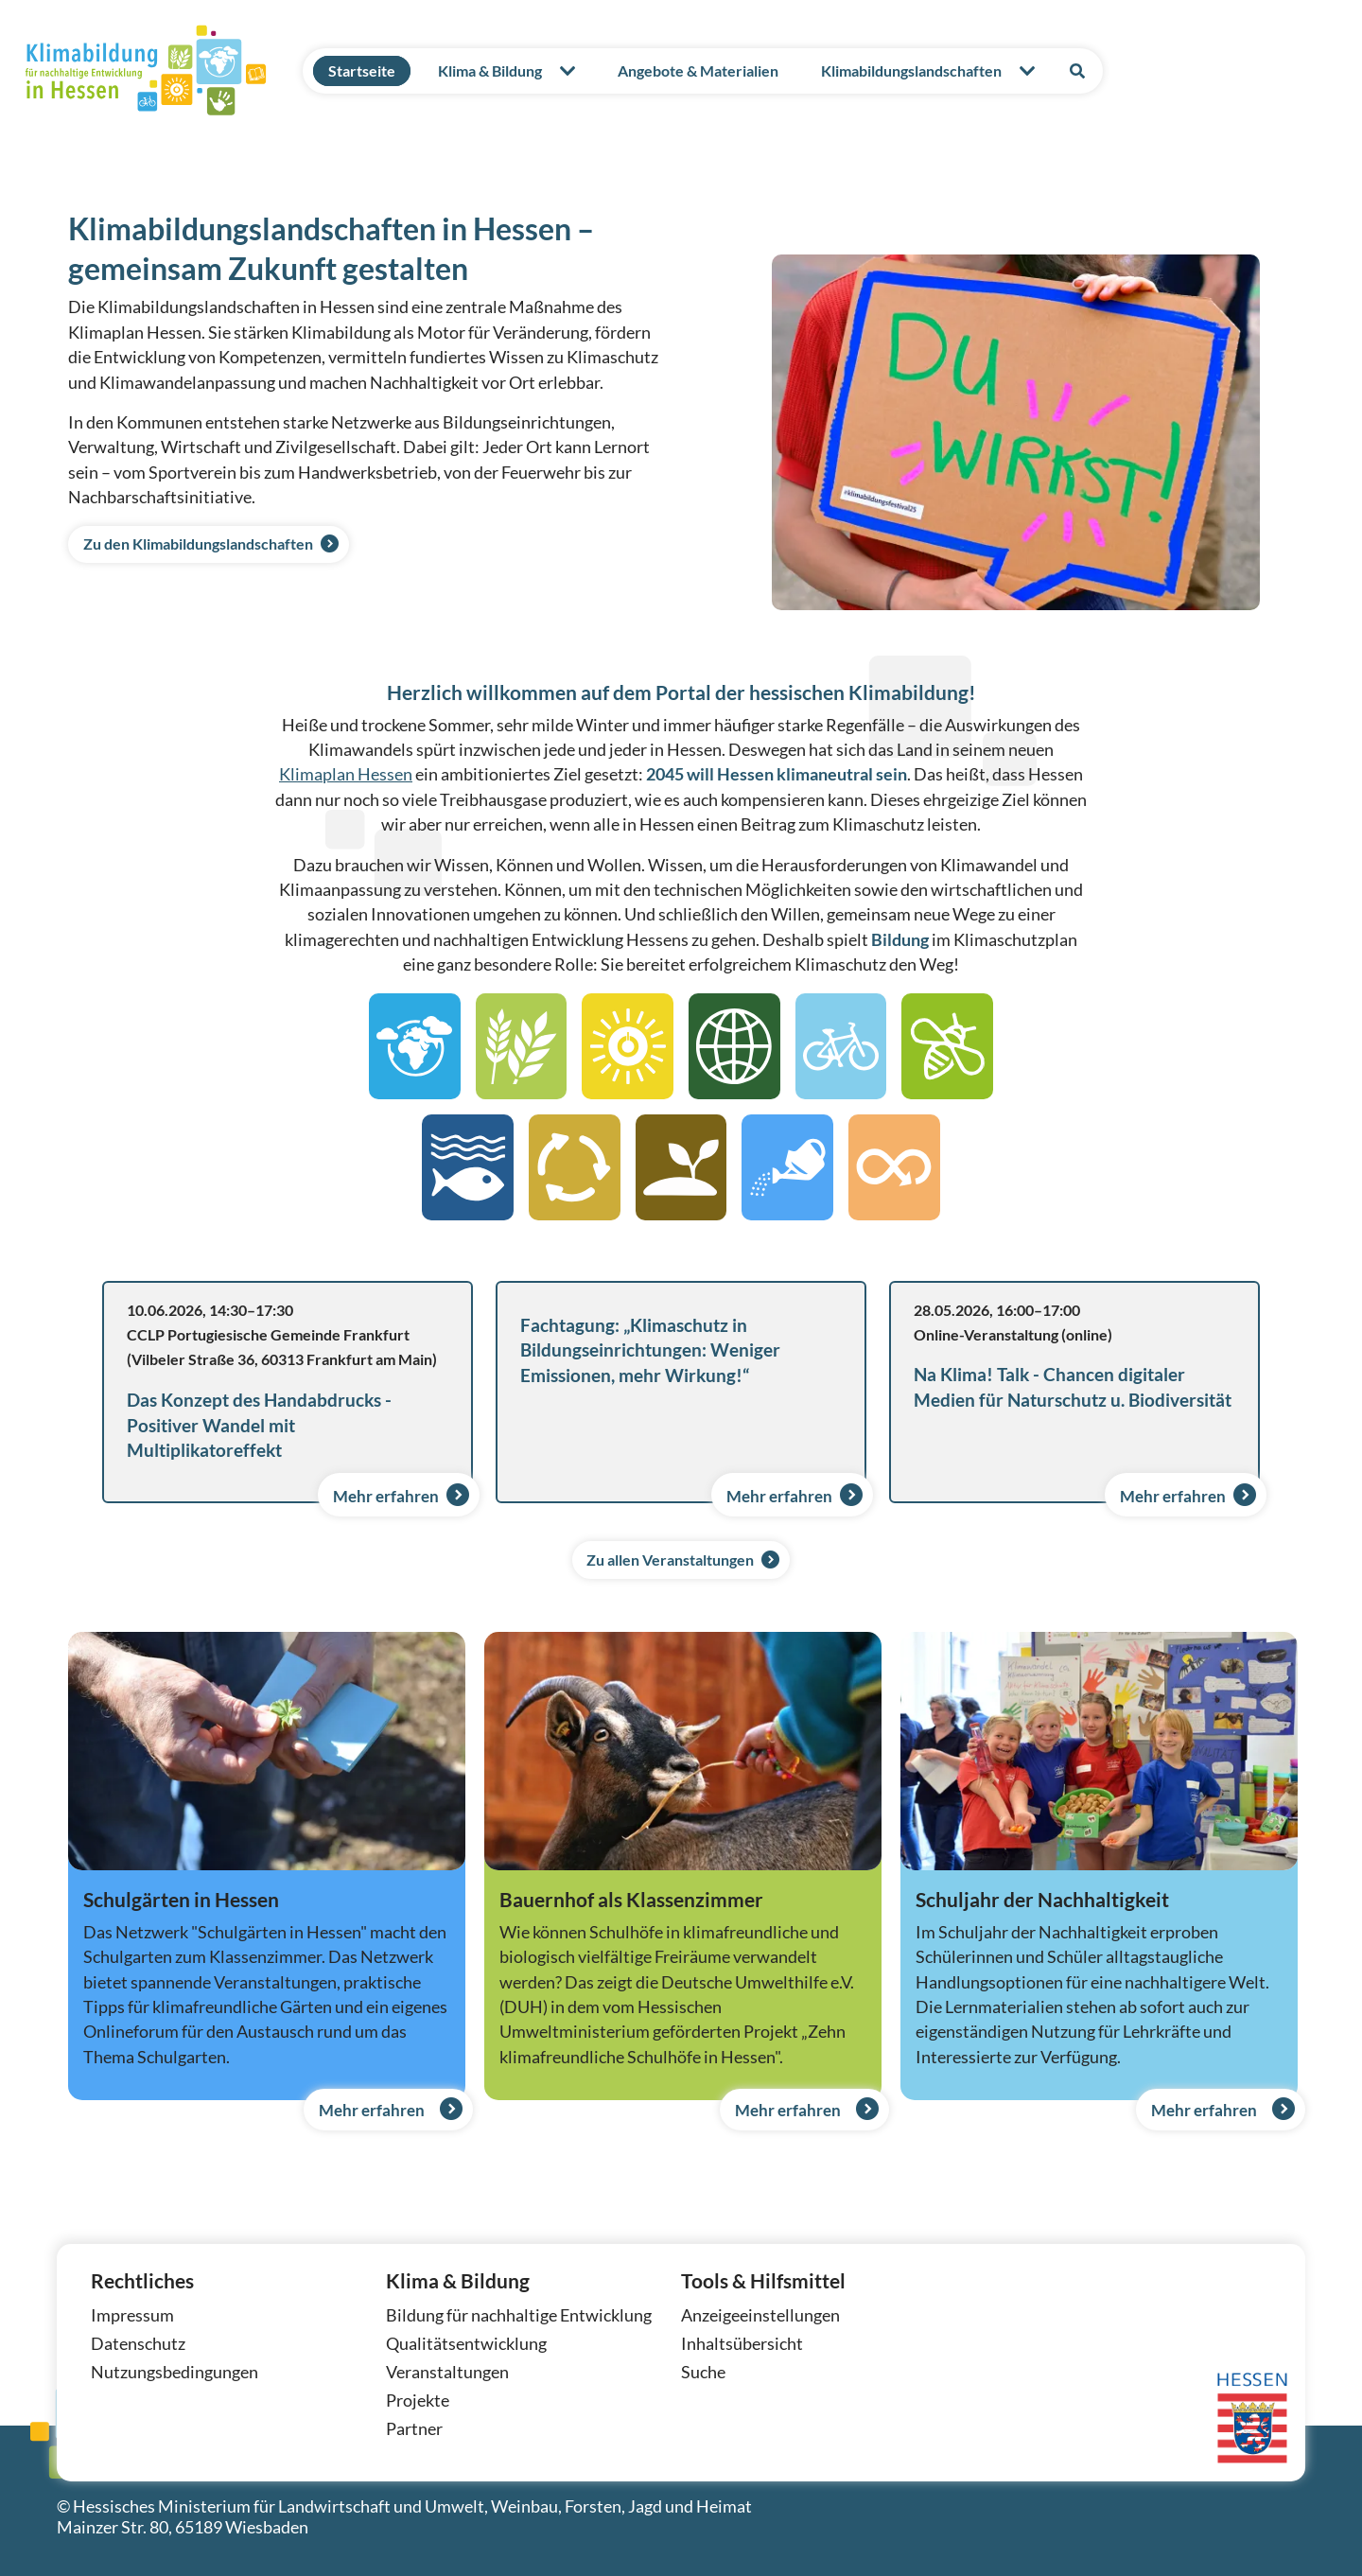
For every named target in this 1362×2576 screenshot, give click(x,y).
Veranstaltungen (447, 2372)
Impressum (132, 2315)
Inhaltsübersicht (742, 2344)
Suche (703, 2372)
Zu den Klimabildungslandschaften (200, 544)
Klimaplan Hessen (345, 774)
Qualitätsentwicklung (466, 2344)
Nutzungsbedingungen (174, 2372)
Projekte (417, 2400)
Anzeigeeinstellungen (760, 2315)
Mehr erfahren (405, 1492)
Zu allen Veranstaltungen (671, 1559)
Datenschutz (138, 2344)
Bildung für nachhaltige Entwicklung (519, 2315)
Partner (414, 2429)
